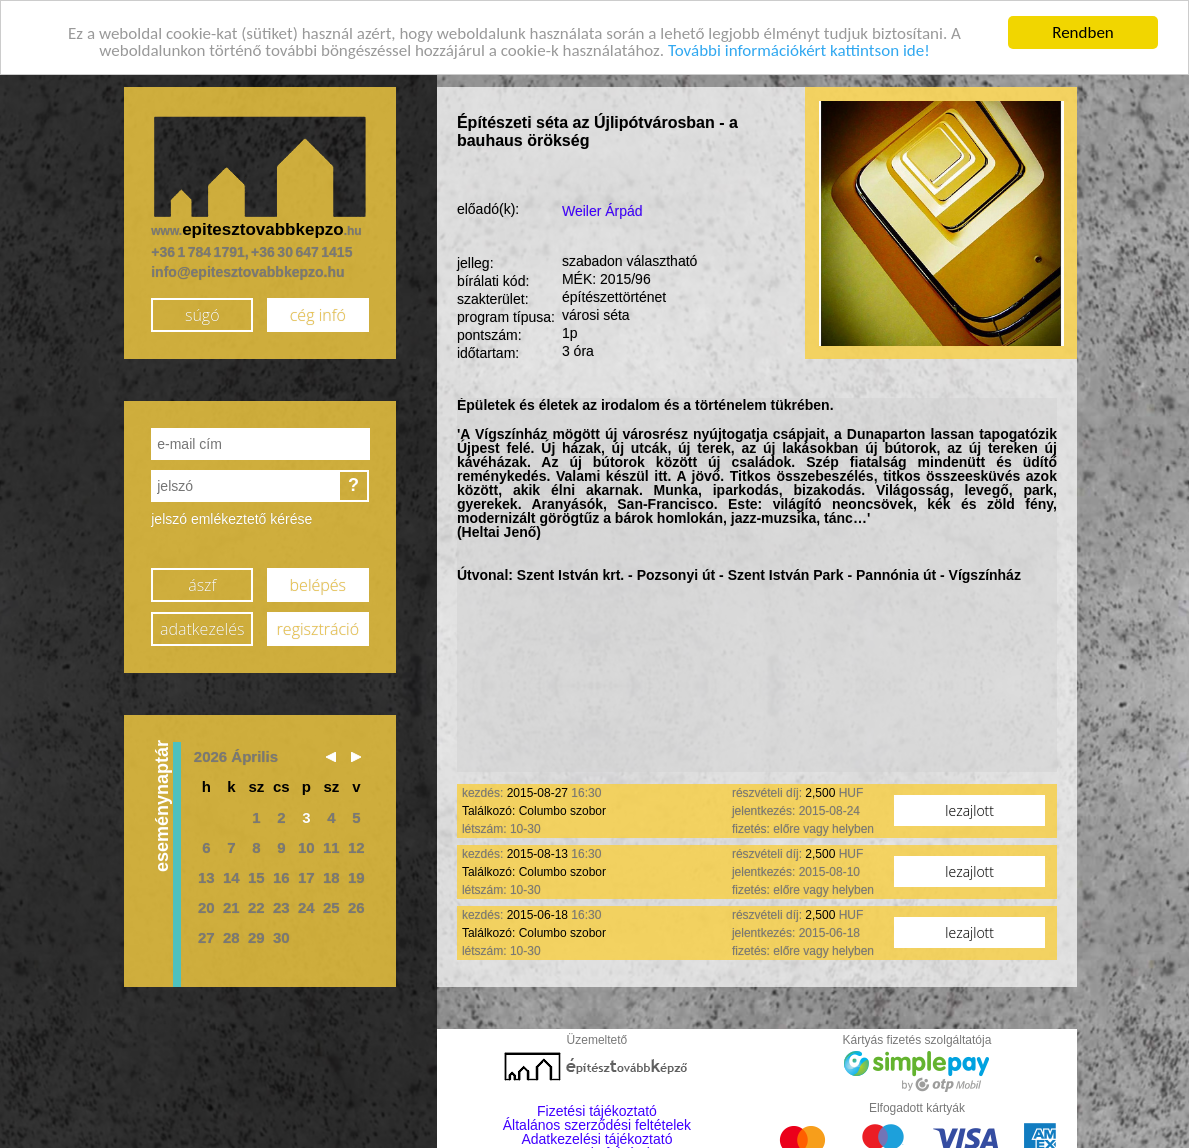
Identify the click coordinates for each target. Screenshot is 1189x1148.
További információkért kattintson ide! (799, 49)
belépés (318, 584)
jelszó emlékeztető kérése (231, 518)
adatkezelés (202, 628)
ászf (202, 584)
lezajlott (969, 809)
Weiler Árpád (602, 210)
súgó (202, 314)
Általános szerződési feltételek (597, 1124)
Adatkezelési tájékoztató (596, 1138)
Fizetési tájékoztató (597, 1110)
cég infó (318, 314)
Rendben (1083, 31)
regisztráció (318, 628)
